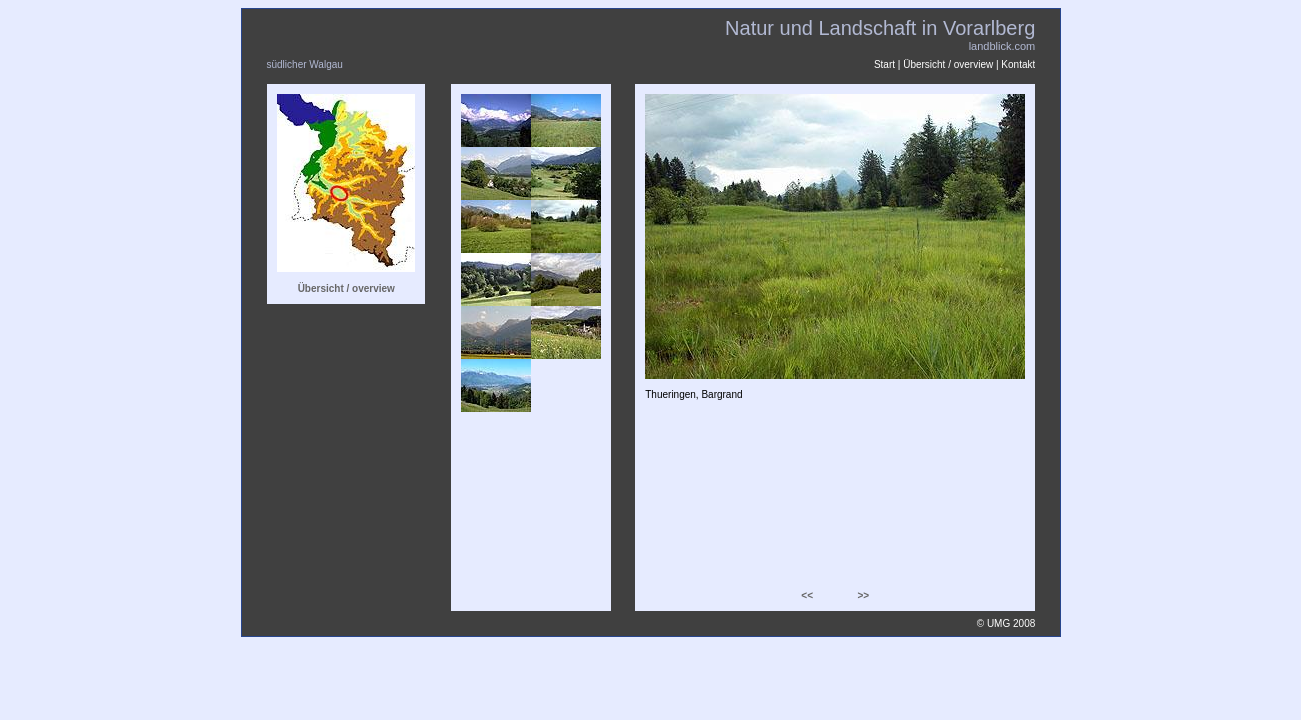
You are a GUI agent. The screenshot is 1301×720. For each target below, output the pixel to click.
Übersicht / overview (948, 64)
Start (884, 64)
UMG (998, 623)
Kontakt (1018, 64)
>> (863, 595)
